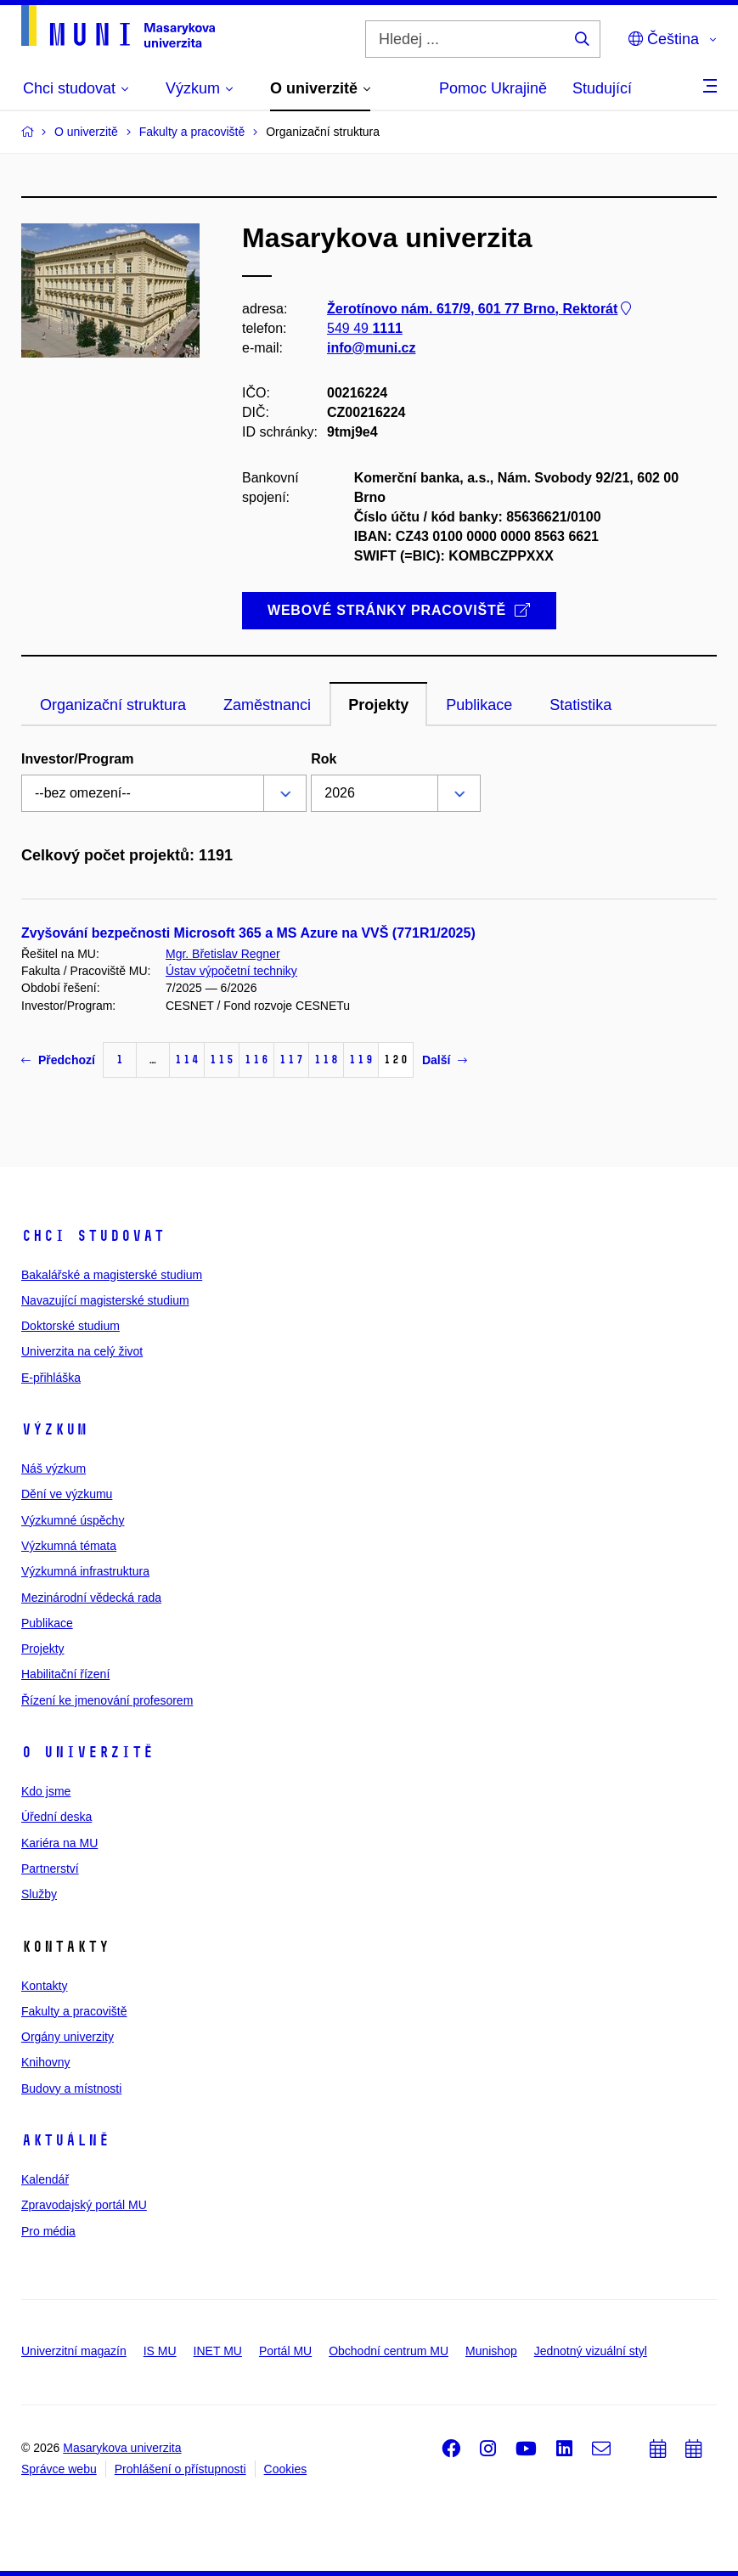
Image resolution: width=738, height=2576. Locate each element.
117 (291, 1059)
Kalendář (45, 2179)
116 (256, 1059)
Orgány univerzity (67, 2036)
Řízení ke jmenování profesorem (107, 1700)
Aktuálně (65, 2140)
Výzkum (54, 1429)
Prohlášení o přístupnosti (180, 2469)
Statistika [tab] (580, 704)
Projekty (43, 1648)
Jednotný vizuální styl (590, 2351)
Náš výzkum (53, 1468)
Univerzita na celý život (82, 1351)
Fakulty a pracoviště (74, 2011)
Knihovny (45, 2062)
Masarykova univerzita (122, 2448)
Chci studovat (93, 1235)
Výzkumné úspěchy (72, 1520)
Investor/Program (77, 759)
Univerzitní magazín (74, 2351)
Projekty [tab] (378, 704)
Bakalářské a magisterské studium (111, 1275)
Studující (602, 88)
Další (444, 1060)
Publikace (47, 1623)
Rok (323, 759)
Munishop (491, 2351)
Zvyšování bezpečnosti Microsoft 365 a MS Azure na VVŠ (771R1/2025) (248, 933)
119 (361, 1059)
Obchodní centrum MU (388, 2351)
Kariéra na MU (59, 1843)
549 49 (365, 328)
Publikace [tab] (479, 704)
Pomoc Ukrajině (493, 88)
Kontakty (44, 1986)
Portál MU (285, 2351)
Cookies (285, 2469)
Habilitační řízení (65, 1674)
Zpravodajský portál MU (84, 2205)
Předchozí (58, 1060)
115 (221, 1059)
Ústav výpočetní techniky (231, 971)
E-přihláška (51, 1377)
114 (187, 1059)
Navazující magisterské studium (105, 1300)
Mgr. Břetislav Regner (223, 954)
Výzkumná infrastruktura (85, 1571)
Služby (39, 1894)
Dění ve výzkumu (66, 1494)
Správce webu (59, 2469)
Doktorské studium (70, 1326)
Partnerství (50, 1868)
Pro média (48, 2231)
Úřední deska (56, 1816)
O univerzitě (87, 1752)
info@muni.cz (371, 348)
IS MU (160, 2351)
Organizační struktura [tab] (113, 704)
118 (326, 1059)
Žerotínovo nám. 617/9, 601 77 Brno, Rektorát (480, 309)
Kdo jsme (45, 1791)
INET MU (218, 2351)
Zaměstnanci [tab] (267, 704)
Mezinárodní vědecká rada (91, 1597)
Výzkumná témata (68, 1546)
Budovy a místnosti (71, 2088)
